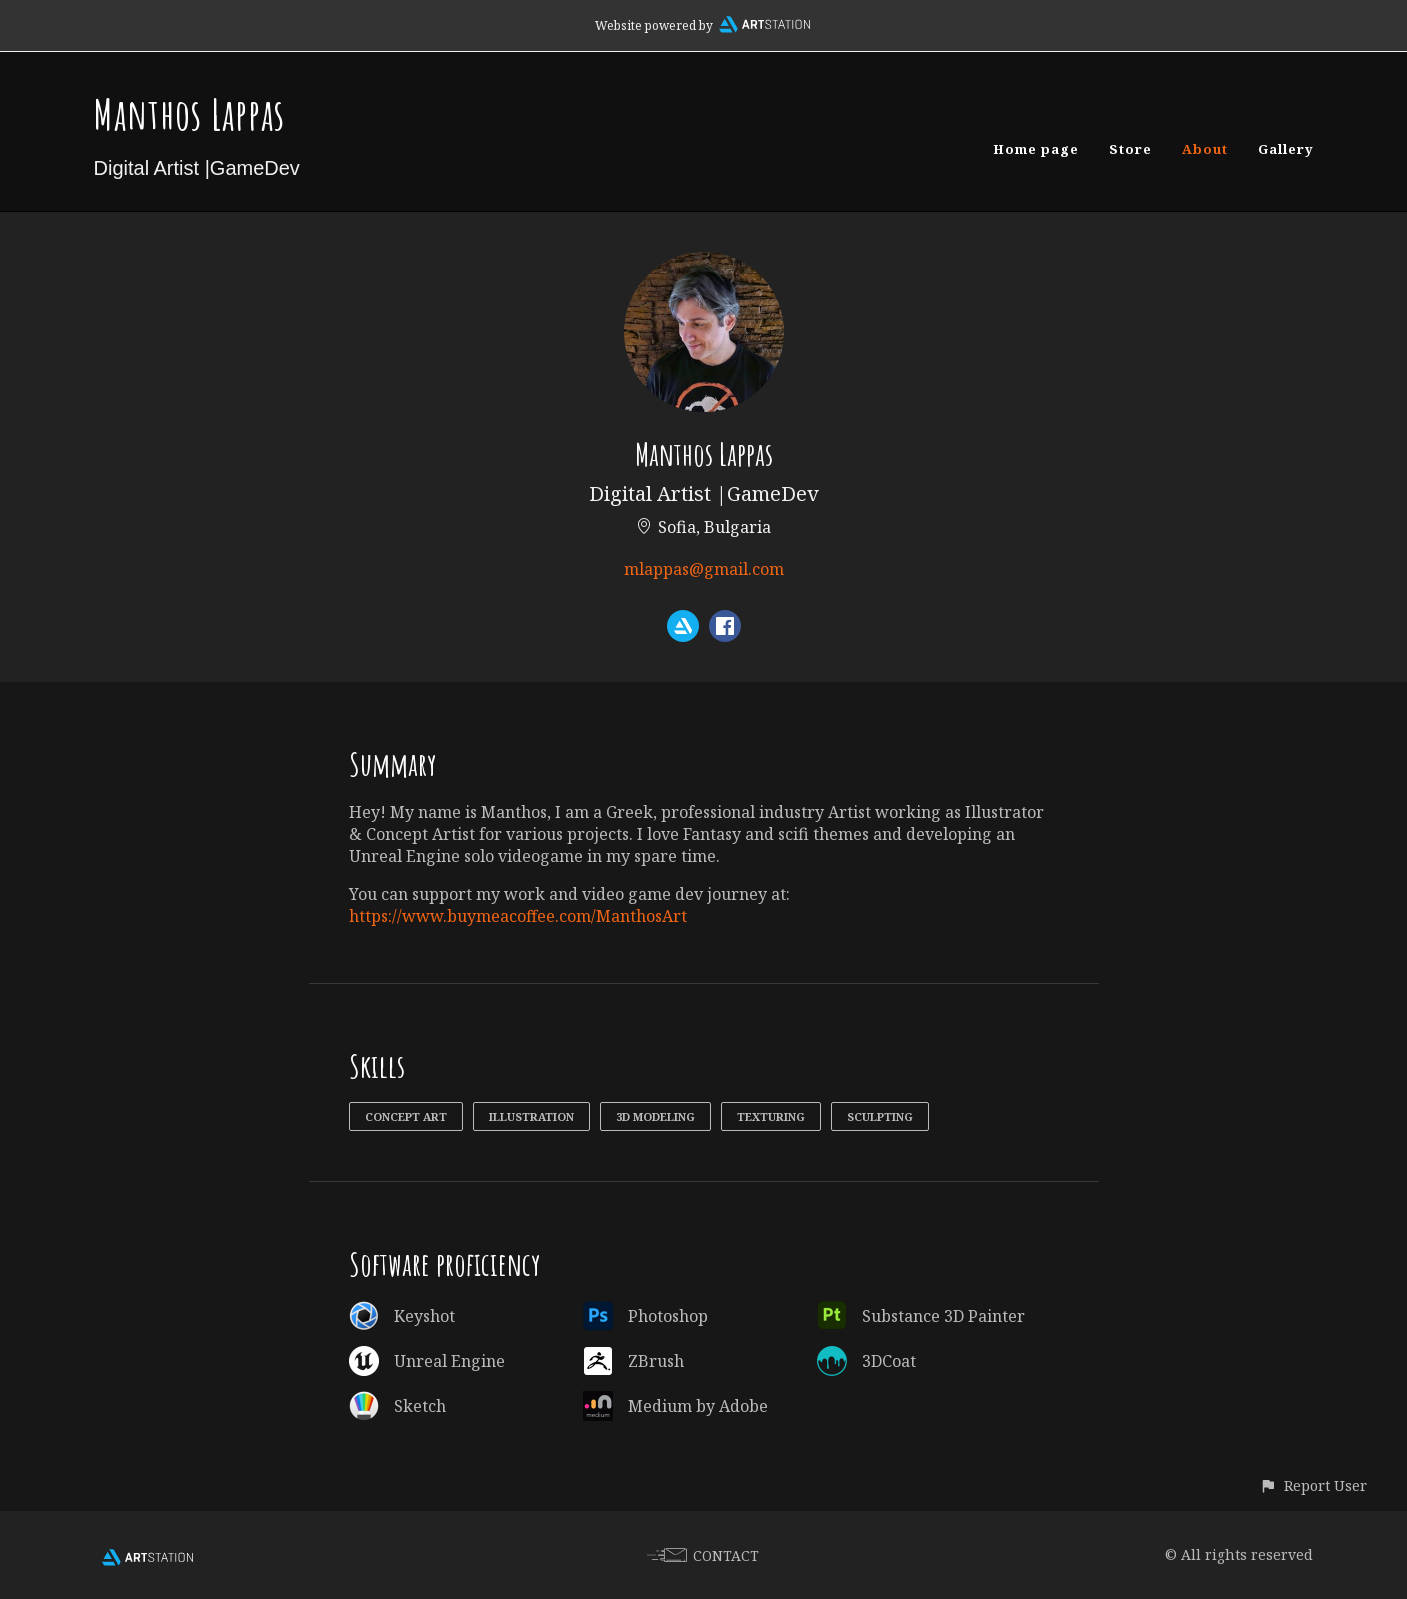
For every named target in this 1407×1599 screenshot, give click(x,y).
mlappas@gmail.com (704, 569)
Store (1130, 149)
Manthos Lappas (189, 113)
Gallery (1286, 149)
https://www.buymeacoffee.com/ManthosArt (518, 916)
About (1205, 149)
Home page (1036, 149)
